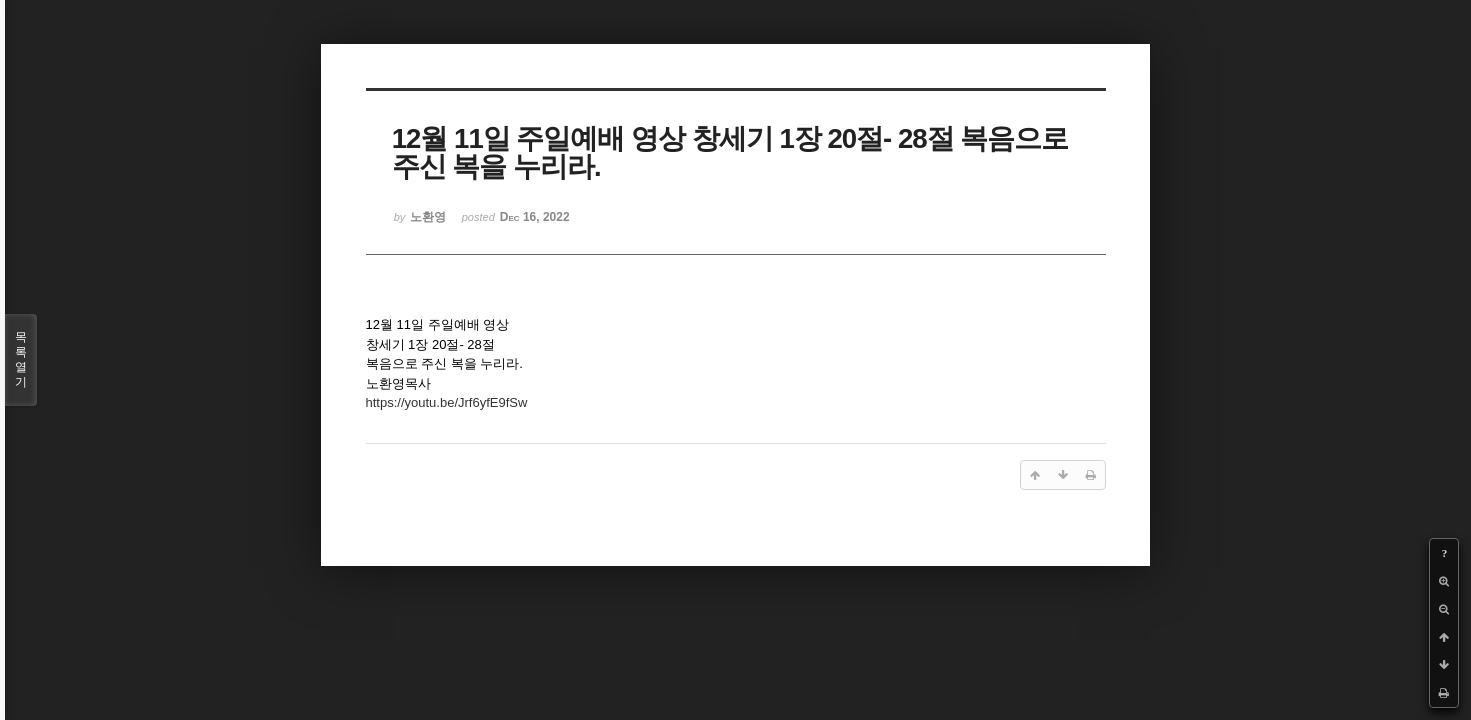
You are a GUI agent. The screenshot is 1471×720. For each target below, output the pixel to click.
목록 (21, 360)
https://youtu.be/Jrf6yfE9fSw (447, 402)
